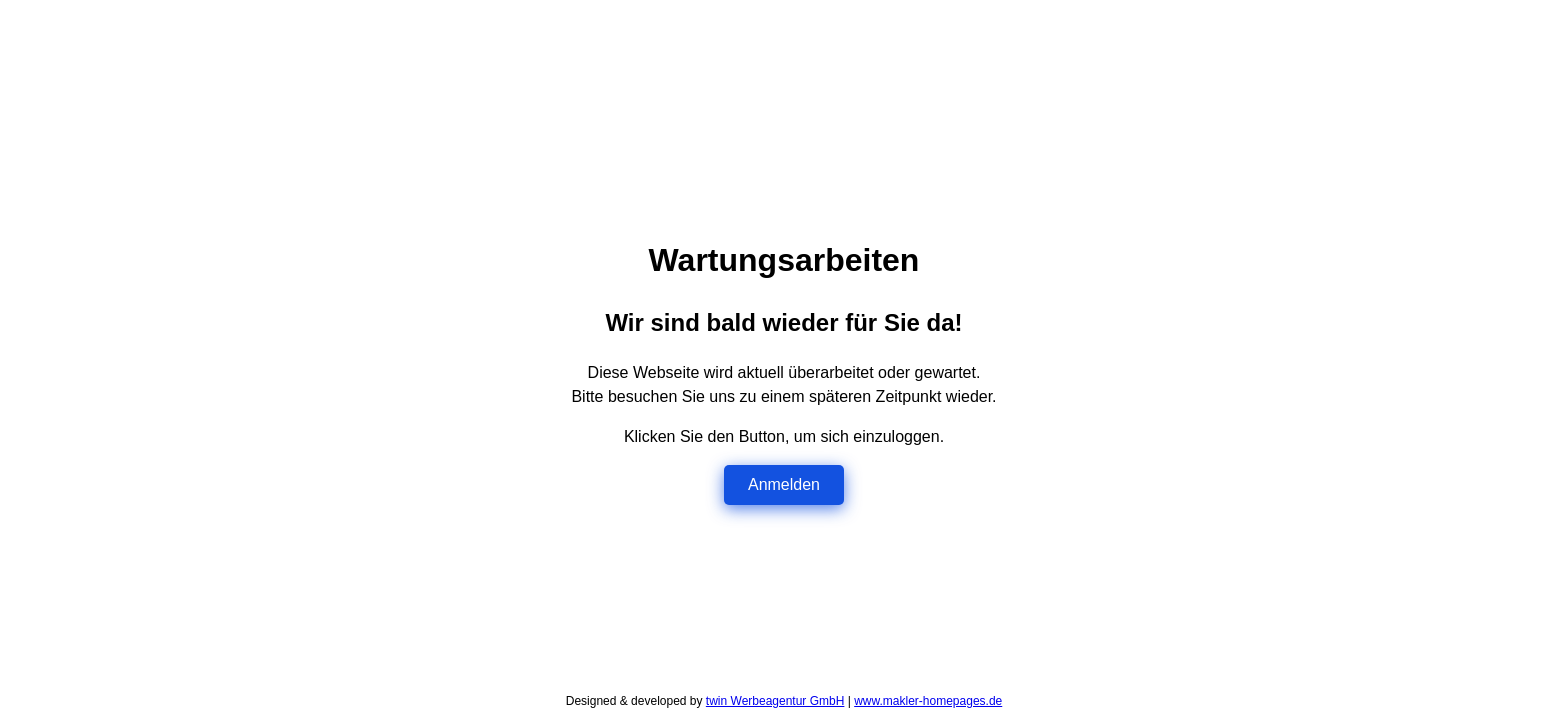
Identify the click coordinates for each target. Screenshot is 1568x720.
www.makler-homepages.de (928, 701)
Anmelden (784, 484)
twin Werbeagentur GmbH (775, 701)
